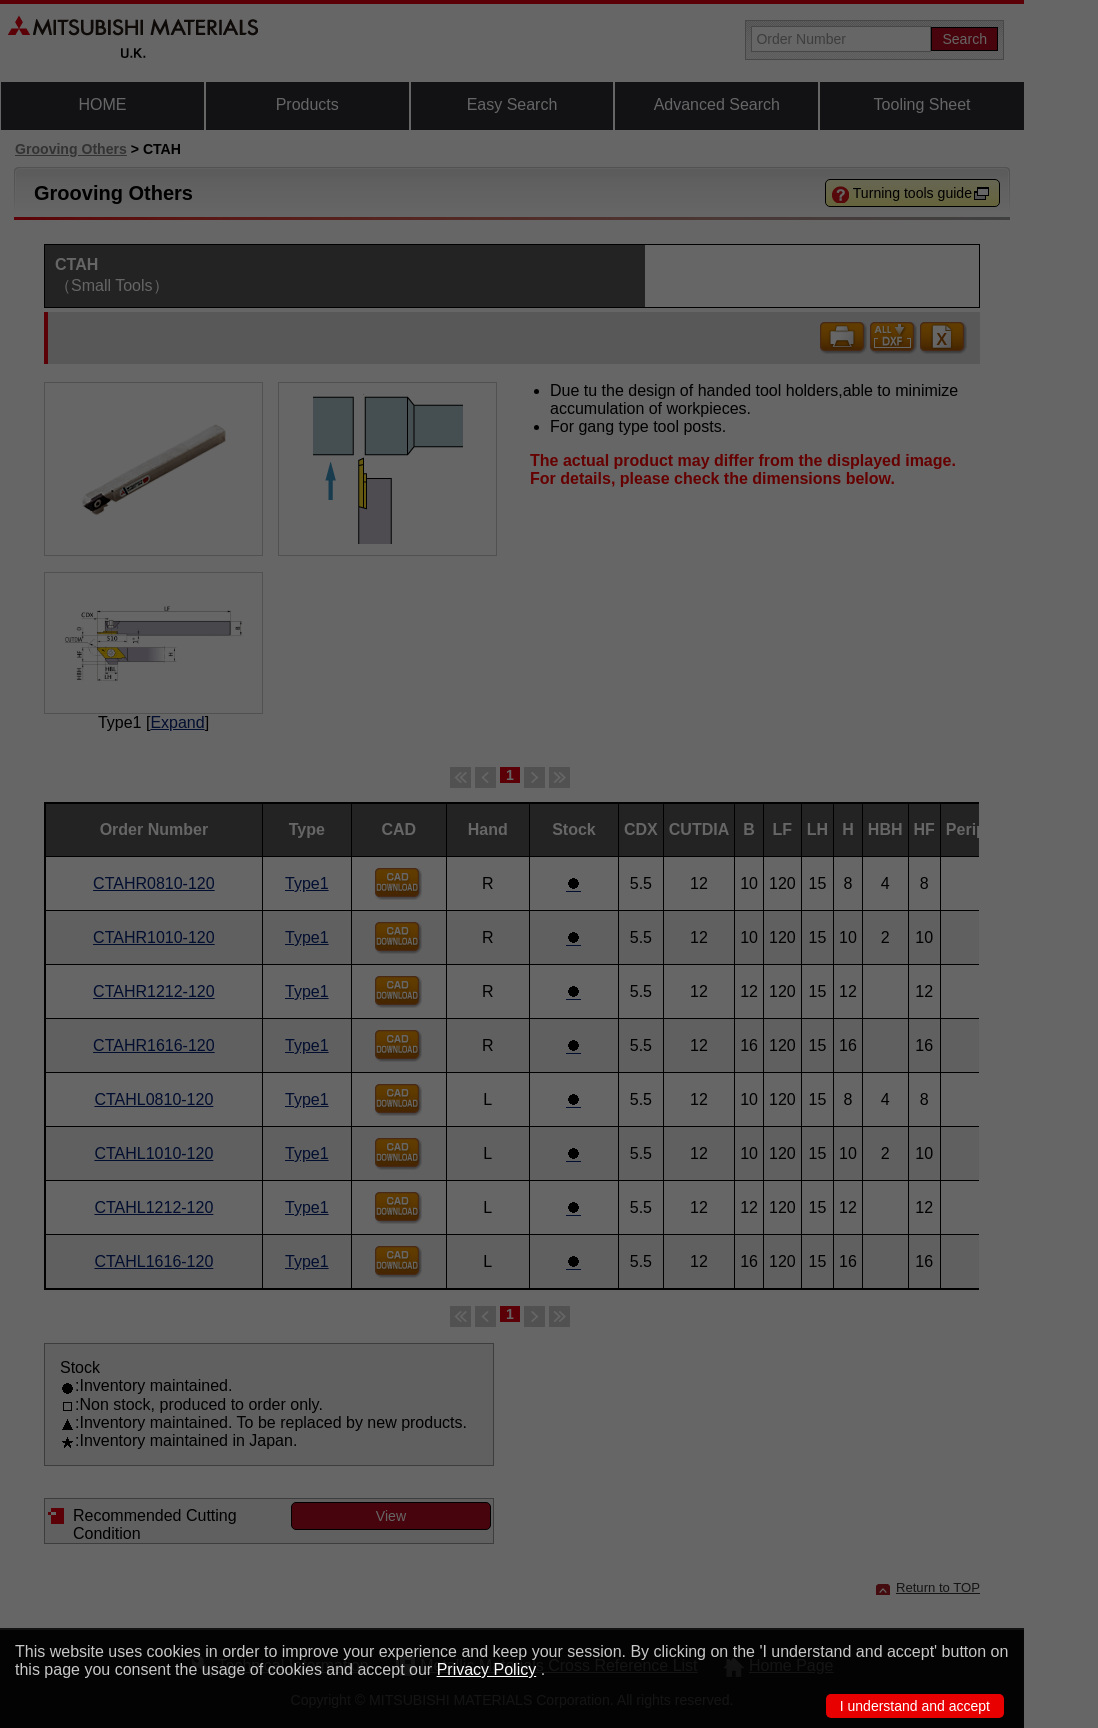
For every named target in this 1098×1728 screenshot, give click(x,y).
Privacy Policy (487, 1669)
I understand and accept (915, 1706)
